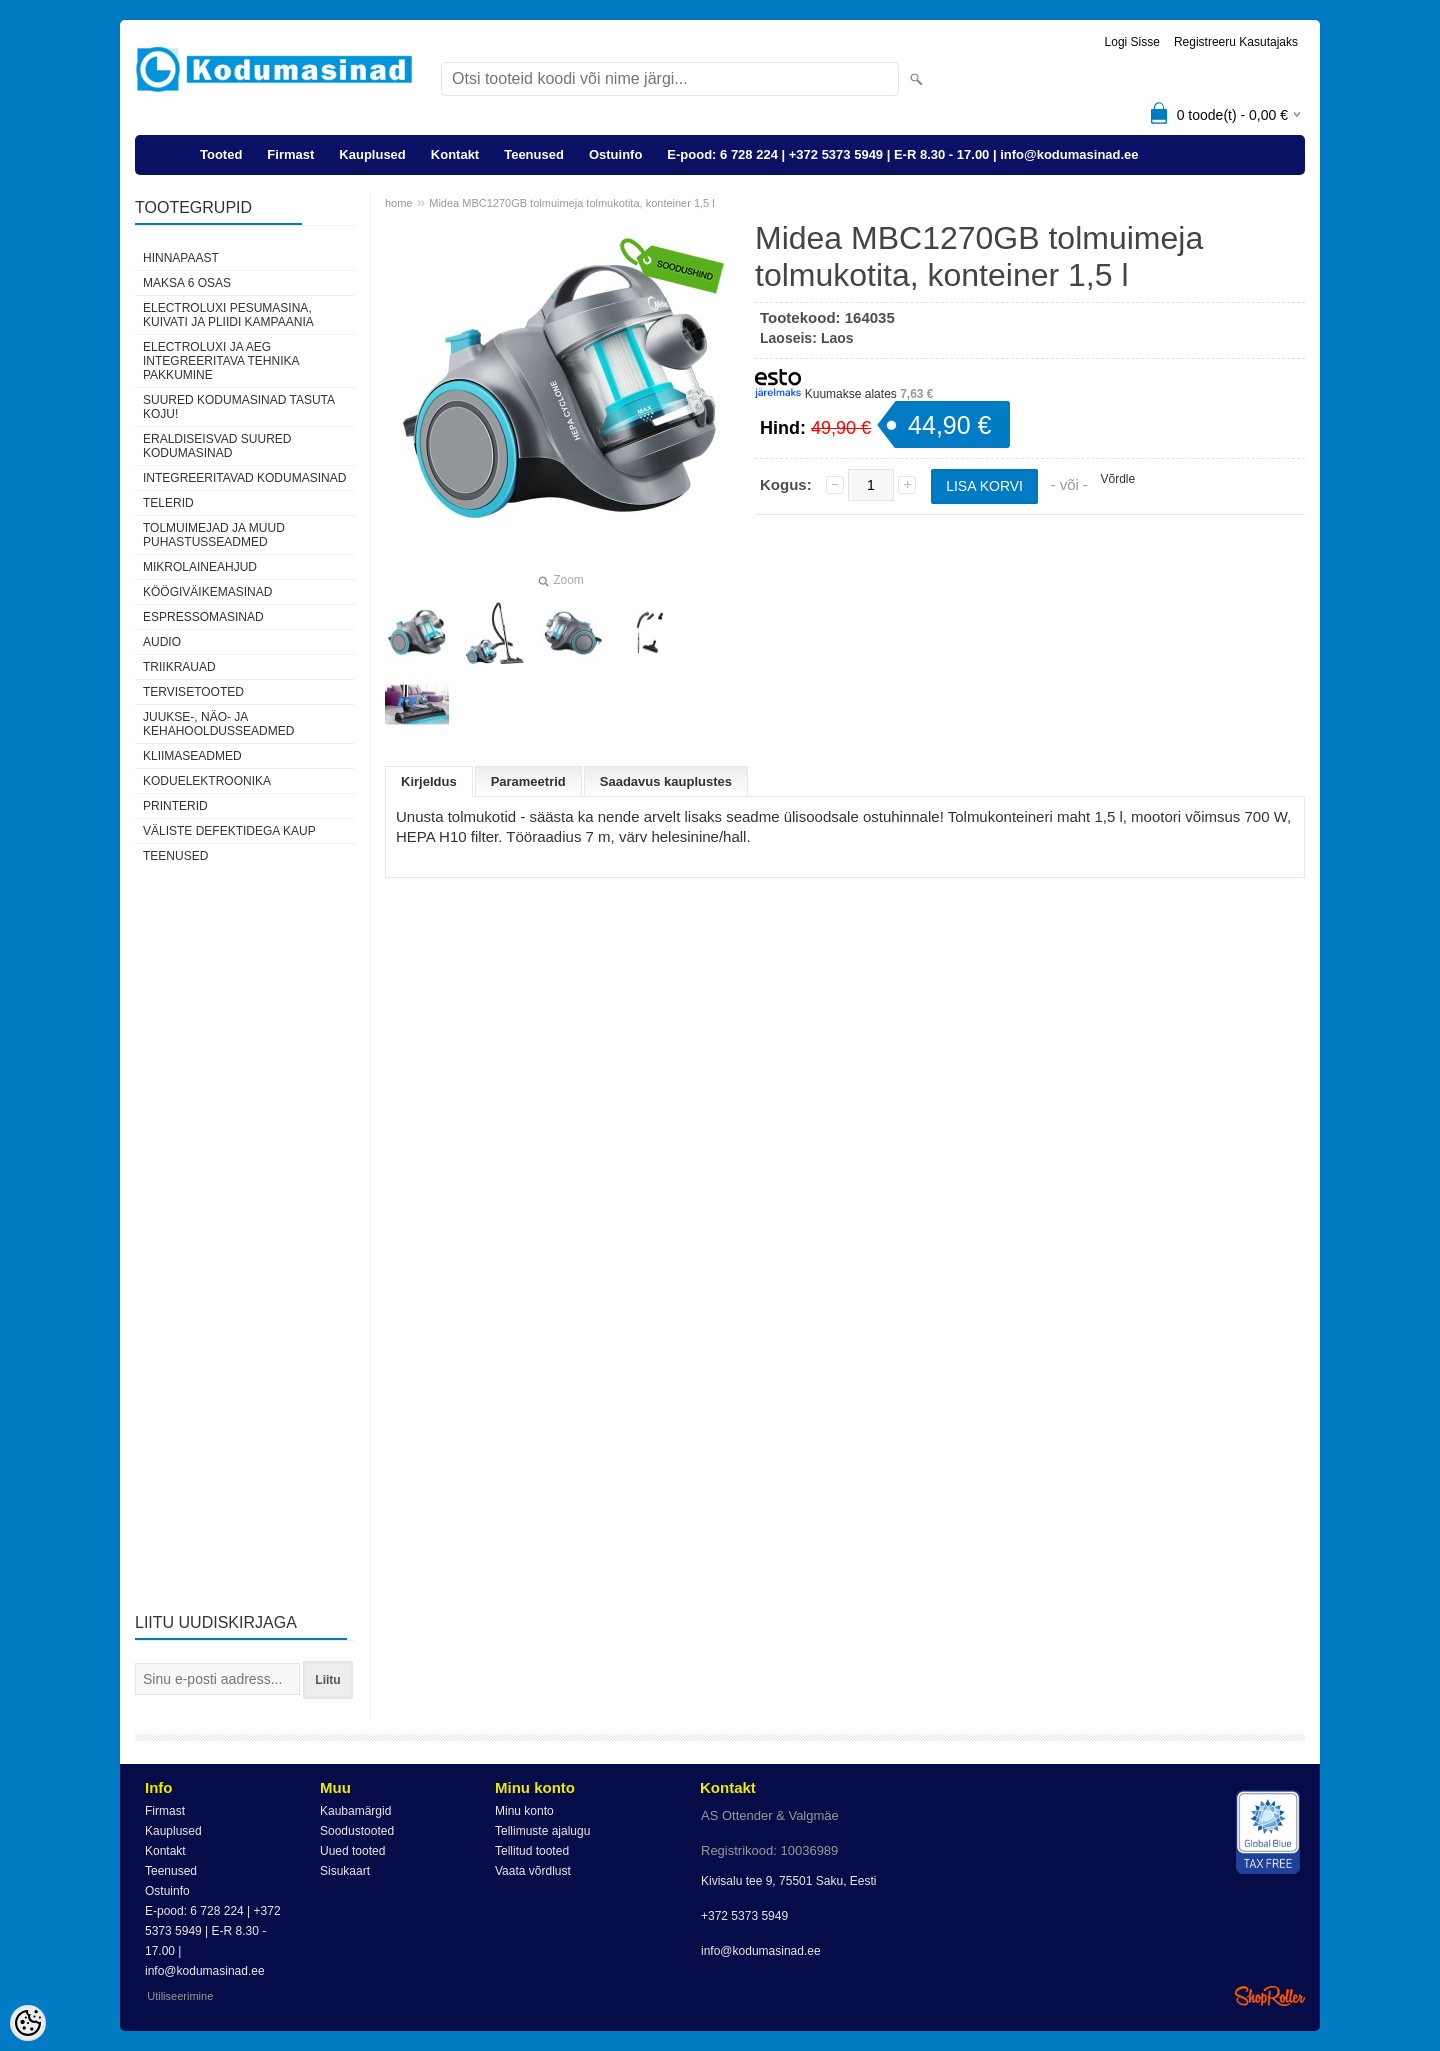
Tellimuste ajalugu (542, 1831)
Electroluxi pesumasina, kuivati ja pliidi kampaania (228, 315)
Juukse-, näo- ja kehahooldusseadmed (218, 724)
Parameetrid (528, 781)
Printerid (175, 806)
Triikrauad (179, 667)
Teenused (534, 154)
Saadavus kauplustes (666, 781)
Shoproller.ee (1270, 1996)
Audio (162, 642)
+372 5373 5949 (744, 1916)
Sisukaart (345, 1871)
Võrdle (1117, 479)
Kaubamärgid (355, 1811)
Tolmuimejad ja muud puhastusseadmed (214, 535)
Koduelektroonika (207, 781)
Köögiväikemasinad (207, 592)
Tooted (221, 154)
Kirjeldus (429, 781)
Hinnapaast (181, 258)
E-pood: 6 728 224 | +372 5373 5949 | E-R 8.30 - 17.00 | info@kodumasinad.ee (902, 154)
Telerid (168, 503)
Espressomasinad (203, 617)
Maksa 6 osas (187, 283)
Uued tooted (352, 1851)
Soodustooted (357, 1831)
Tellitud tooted (532, 1851)
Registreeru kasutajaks (1236, 42)
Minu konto (524, 1811)
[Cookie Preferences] (28, 2023)
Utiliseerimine (180, 1996)
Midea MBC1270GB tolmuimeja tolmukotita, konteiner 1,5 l (572, 203)
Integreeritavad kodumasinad (244, 478)
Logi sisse (1132, 42)
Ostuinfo (615, 154)
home (399, 203)
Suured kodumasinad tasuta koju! (238, 407)
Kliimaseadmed (192, 756)
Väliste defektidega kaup (229, 831)
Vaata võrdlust (533, 1871)
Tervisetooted (193, 692)
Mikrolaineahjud (200, 567)
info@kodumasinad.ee (761, 1951)
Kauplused (372, 154)
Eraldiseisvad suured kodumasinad (217, 446)
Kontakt (455, 154)
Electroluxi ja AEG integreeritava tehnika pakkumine (221, 361)
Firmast (290, 154)
